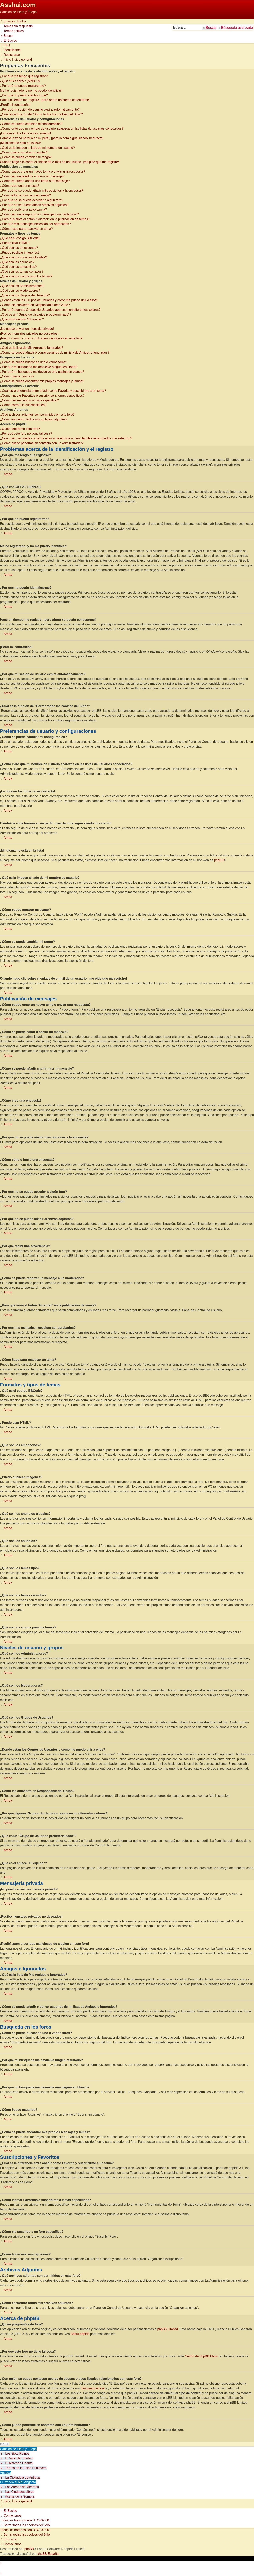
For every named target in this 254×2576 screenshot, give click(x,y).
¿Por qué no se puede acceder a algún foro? (31, 200)
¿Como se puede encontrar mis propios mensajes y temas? (42, 381)
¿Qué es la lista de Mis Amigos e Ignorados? (31, 347)
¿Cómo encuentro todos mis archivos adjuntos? (33, 419)
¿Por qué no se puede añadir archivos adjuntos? (34, 205)
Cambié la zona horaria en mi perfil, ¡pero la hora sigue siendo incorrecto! (51, 138)
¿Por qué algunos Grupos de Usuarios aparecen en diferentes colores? (50, 309)
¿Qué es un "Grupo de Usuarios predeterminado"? (35, 314)
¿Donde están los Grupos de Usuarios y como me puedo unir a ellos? (49, 300)
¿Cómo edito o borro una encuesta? (25, 195)
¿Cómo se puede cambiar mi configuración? (31, 123)
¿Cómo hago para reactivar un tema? (26, 228)
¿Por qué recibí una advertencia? (23, 209)
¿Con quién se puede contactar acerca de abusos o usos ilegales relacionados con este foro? (66, 438)
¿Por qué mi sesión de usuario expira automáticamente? (40, 109)
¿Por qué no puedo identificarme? (24, 95)
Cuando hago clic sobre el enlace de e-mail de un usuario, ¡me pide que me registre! (59, 162)
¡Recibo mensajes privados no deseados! (29, 333)
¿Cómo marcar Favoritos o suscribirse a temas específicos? (42, 395)
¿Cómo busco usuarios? (17, 376)
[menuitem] (16, 26)
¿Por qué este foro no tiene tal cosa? (26, 433)
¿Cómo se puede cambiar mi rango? (26, 157)
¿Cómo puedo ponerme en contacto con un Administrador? (41, 443)
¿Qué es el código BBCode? (20, 238)
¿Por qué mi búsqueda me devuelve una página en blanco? (42, 371)
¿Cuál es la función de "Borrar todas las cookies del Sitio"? (41, 114)
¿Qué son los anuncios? (17, 262)
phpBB (219, 860)
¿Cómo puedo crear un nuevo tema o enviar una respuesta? (42, 171)
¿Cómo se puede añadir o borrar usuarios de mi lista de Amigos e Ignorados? (54, 352)
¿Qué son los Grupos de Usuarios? (25, 295)
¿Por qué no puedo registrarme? (23, 85)
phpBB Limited (167, 2329)
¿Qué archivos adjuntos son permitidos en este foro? (37, 414)
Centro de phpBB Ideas (201, 2356)
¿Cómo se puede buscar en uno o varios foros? (33, 362)
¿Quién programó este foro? (20, 428)
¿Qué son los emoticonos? (19, 247)
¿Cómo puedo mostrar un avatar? (24, 152)
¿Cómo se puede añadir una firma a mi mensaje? (35, 181)
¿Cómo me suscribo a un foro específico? (29, 400)
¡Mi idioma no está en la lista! (20, 143)
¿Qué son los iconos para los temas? (26, 276)
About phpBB (80, 2334)
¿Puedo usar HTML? (15, 243)
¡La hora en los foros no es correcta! (25, 133)
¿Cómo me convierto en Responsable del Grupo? (35, 305)
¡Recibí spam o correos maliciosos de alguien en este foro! (41, 338)
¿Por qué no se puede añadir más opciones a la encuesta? (41, 190)
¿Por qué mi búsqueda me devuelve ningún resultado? (38, 367)
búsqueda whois (92, 2388)
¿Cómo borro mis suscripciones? (23, 405)
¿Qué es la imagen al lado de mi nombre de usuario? (37, 147)
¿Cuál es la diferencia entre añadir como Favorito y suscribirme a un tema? (53, 390)
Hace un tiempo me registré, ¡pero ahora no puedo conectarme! (45, 100)
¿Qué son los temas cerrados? (21, 271)
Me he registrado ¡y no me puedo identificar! (31, 90)
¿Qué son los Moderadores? (20, 290)
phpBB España (48, 2553)
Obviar (4, 16)
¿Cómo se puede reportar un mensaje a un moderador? (39, 214)
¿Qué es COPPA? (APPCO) (20, 81)
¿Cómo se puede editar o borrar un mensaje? (32, 176)
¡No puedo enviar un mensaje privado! (27, 328)
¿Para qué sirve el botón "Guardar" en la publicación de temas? (45, 219)
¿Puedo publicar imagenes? (19, 252)
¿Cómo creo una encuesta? (19, 185)
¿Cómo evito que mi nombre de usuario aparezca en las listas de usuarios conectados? (61, 128)
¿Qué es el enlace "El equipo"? (22, 319)
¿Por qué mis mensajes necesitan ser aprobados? (35, 224)
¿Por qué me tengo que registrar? (24, 76)
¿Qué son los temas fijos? (18, 266)
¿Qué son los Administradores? (22, 286)
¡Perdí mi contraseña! (15, 104)
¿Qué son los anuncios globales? (23, 257)
